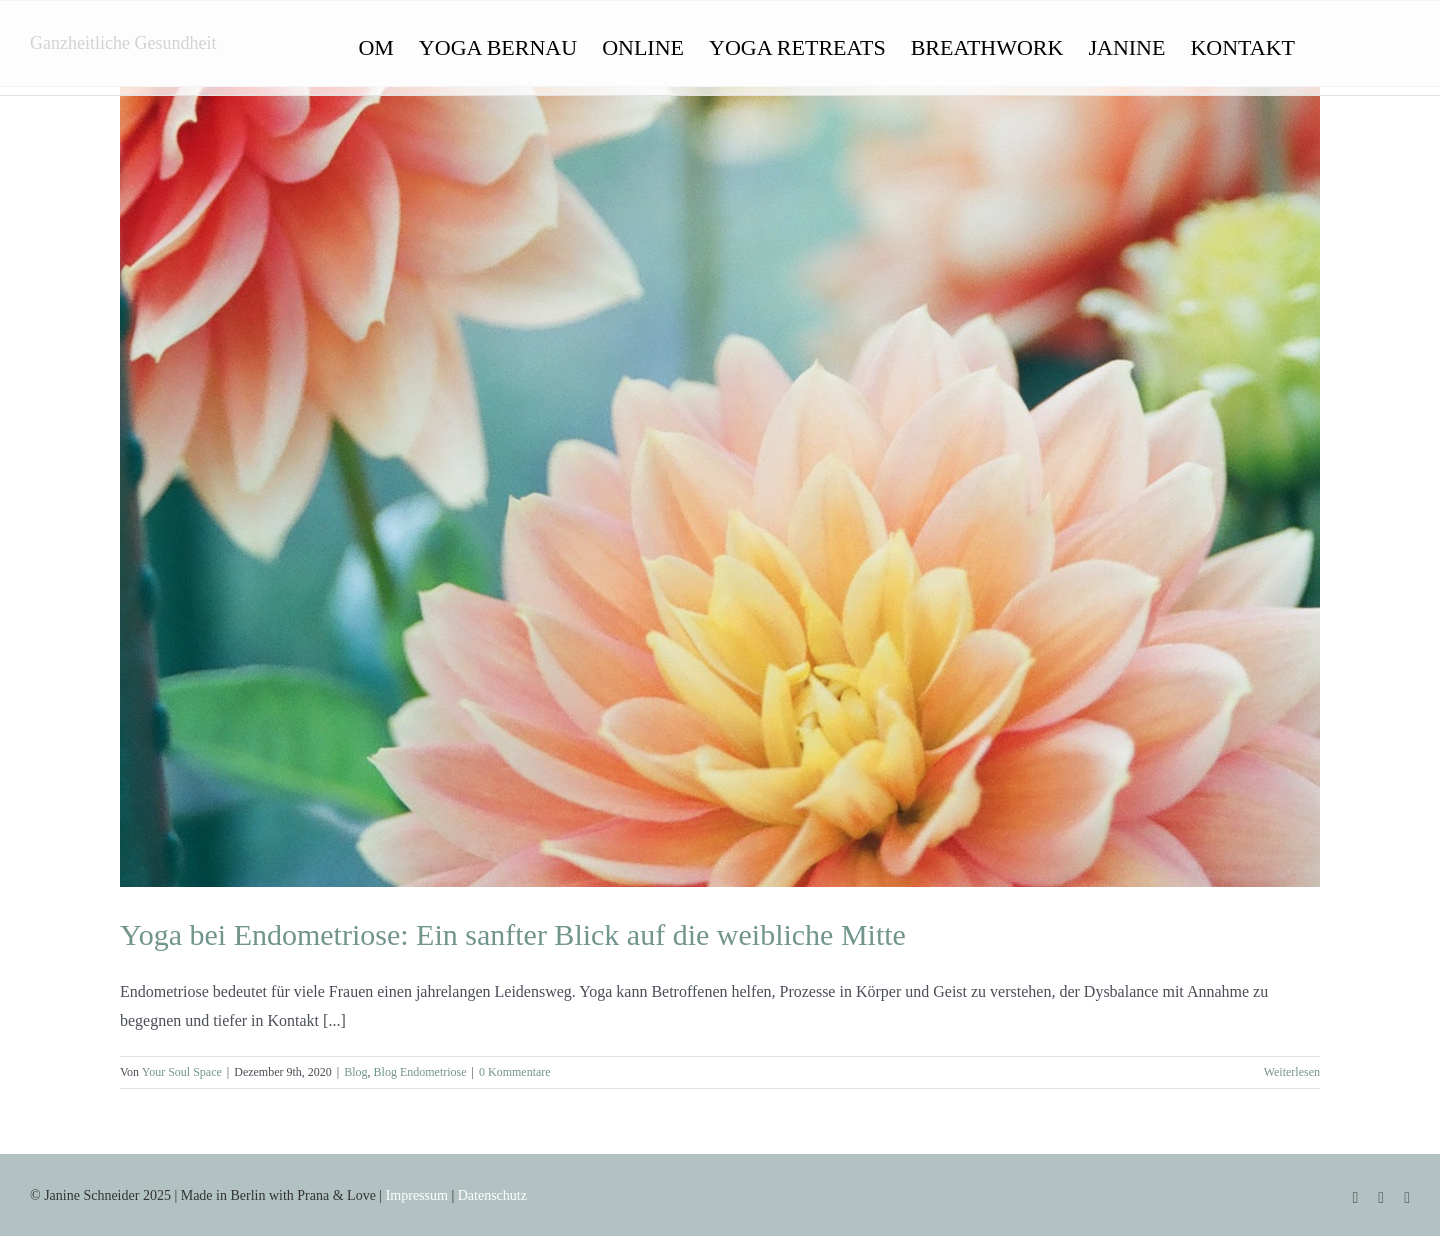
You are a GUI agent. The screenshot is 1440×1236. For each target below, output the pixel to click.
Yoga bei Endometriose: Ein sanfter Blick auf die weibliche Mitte (513, 934)
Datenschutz (492, 1195)
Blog (355, 1072)
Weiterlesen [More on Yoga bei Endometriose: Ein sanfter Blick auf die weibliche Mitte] (1292, 1072)
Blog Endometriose (420, 1072)
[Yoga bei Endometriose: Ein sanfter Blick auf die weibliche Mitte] (720, 487)
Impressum (417, 1195)
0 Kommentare (515, 1072)
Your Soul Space (182, 1072)
